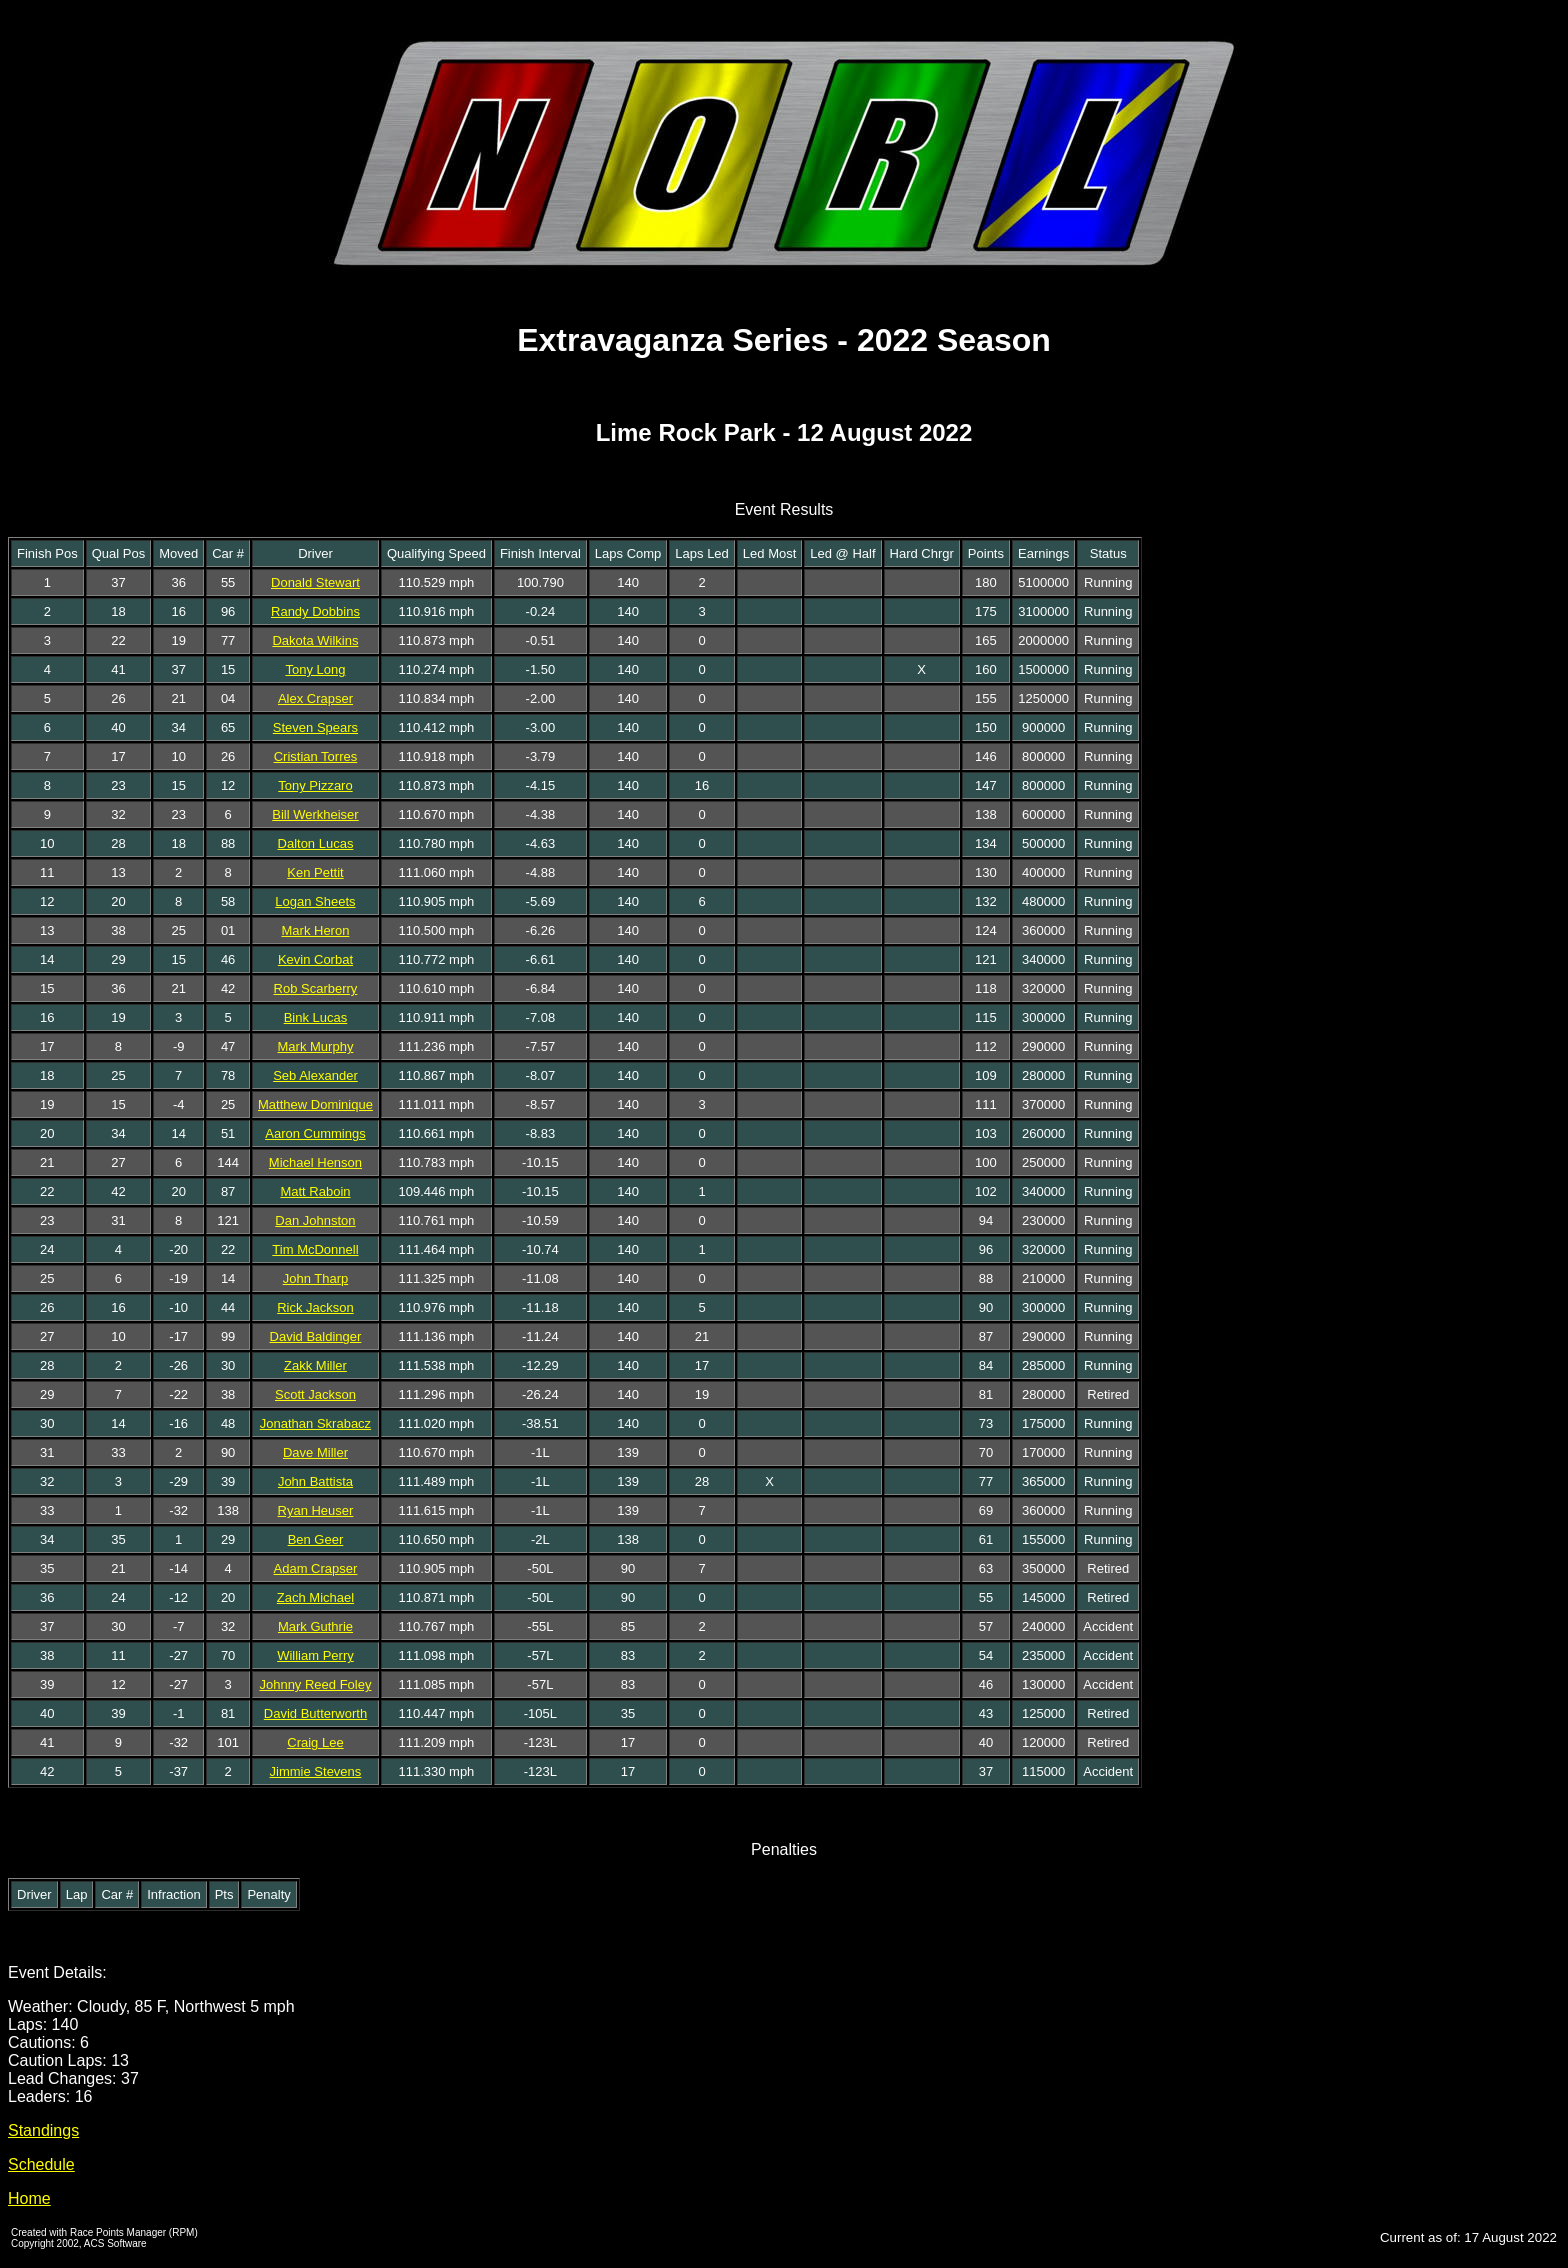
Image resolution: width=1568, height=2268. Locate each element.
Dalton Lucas (316, 843)
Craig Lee (315, 1742)
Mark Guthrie (315, 1626)
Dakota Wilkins (315, 640)
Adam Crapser (316, 1568)
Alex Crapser (315, 698)
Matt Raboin (315, 1191)
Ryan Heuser (316, 1510)
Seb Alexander (315, 1075)
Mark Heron (316, 930)
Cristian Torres (316, 756)
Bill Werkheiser (315, 814)
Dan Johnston (315, 1220)
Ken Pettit (315, 872)
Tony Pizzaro (315, 785)
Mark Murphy (316, 1046)
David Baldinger (316, 1336)
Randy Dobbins (315, 611)
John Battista (315, 1481)
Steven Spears (315, 727)
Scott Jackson (315, 1394)
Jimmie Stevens (316, 1771)
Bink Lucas (316, 1017)
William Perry (315, 1655)
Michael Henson (315, 1162)
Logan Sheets (315, 901)
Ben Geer (316, 1539)
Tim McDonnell (315, 1249)
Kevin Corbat (315, 959)
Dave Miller (315, 1452)
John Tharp (316, 1278)
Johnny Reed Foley (315, 1684)
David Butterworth (315, 1713)
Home (29, 2198)
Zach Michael (315, 1597)
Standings (43, 2130)
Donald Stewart (315, 582)
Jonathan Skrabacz (315, 1423)
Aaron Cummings (315, 1133)
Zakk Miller (315, 1365)
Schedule (41, 2164)
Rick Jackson (315, 1307)
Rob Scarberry (316, 988)
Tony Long (315, 669)
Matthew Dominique (315, 1104)
